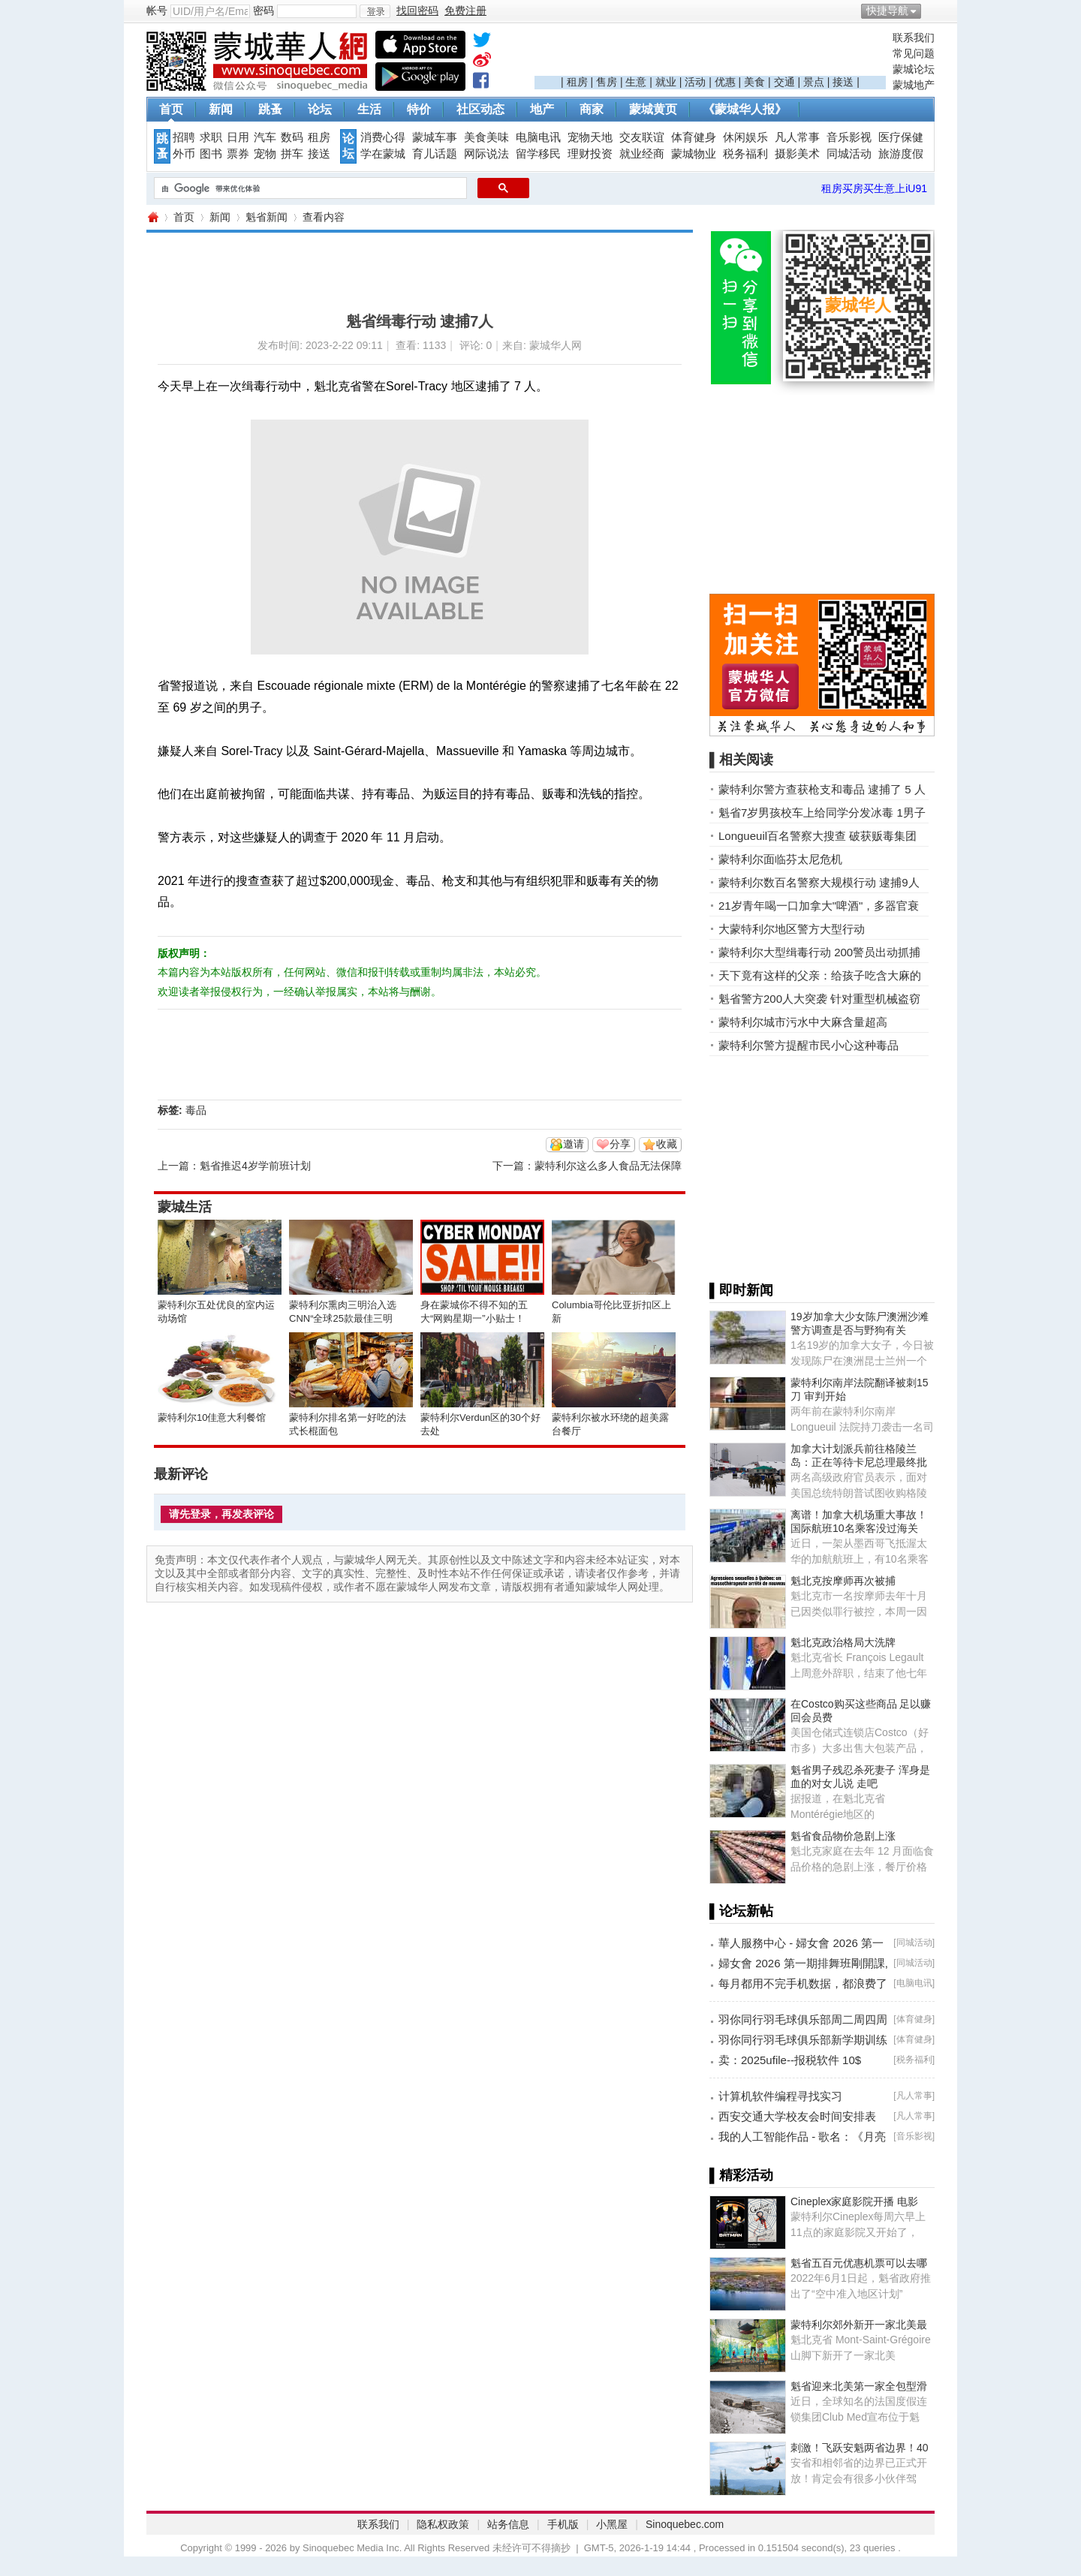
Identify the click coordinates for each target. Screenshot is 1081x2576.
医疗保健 (900, 137)
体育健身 (693, 137)
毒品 (195, 1110)
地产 (542, 109)
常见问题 (914, 53)
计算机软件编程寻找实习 (780, 2096)
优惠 (725, 82)
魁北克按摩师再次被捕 (843, 1581)
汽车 (265, 137)
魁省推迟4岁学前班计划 (255, 1166)
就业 (665, 82)
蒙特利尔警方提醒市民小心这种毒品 (808, 1045)
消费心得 (382, 137)
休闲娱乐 (745, 137)
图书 (211, 154)
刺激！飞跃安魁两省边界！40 (859, 2448)
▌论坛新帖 (741, 1910)
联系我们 (914, 38)
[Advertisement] (710, 53)
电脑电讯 (538, 137)
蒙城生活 (185, 1206)
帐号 (156, 11)
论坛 (320, 109)
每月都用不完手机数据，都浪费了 (802, 1983)
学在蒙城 (382, 154)
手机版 (563, 2524)
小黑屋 (612, 2524)
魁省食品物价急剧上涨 (843, 1836)
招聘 (184, 137)
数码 (292, 137)
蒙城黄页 (653, 109)
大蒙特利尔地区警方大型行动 (791, 928)
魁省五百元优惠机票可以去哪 (858, 2263)
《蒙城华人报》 (745, 109)
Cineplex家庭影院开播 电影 (854, 2201)
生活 (369, 109)
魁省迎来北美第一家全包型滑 (858, 2386)
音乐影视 (849, 137)
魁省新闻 (266, 217)
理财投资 (590, 154)
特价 (419, 109)
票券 (238, 154)
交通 (784, 82)
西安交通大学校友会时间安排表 (797, 2116)
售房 (606, 82)
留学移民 (538, 154)
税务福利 (745, 154)
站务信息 (508, 2524)
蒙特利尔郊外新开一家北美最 (858, 2325)
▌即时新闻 (741, 1290)
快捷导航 (887, 11)
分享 (620, 1144)
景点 (813, 82)
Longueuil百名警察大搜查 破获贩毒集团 (817, 835)
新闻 (221, 109)
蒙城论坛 (914, 69)
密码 (263, 11)
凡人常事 (797, 137)
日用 (238, 137)
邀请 (573, 1144)
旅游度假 (900, 154)
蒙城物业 (693, 154)
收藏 (666, 1144)
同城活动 (849, 154)
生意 (635, 82)
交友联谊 (641, 137)
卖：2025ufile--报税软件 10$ (789, 2060)
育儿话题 (434, 154)
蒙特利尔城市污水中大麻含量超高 (802, 1022)
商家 (592, 109)
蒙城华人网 (152, 217)
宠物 (265, 154)
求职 (211, 137)
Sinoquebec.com (685, 2524)
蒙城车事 (434, 137)
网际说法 (486, 154)
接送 (843, 82)
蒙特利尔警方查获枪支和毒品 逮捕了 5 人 (822, 789)
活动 (695, 82)
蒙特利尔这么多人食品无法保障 (608, 1166)
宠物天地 (590, 137)
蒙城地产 (914, 85)
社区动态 (480, 109)
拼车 (292, 154)
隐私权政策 (443, 2524)
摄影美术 (797, 154)
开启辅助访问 (931, 10)
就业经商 (641, 154)
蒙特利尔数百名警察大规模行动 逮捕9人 (819, 882)
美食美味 (486, 137)
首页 (171, 109)
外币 (184, 154)
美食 (754, 82)
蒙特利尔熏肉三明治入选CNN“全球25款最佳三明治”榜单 (342, 1318)
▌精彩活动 (741, 2175)
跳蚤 (270, 109)
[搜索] (308, 188)
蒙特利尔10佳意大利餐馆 (212, 1417)
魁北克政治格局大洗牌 (843, 1642)
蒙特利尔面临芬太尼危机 (780, 859)
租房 (577, 82)
